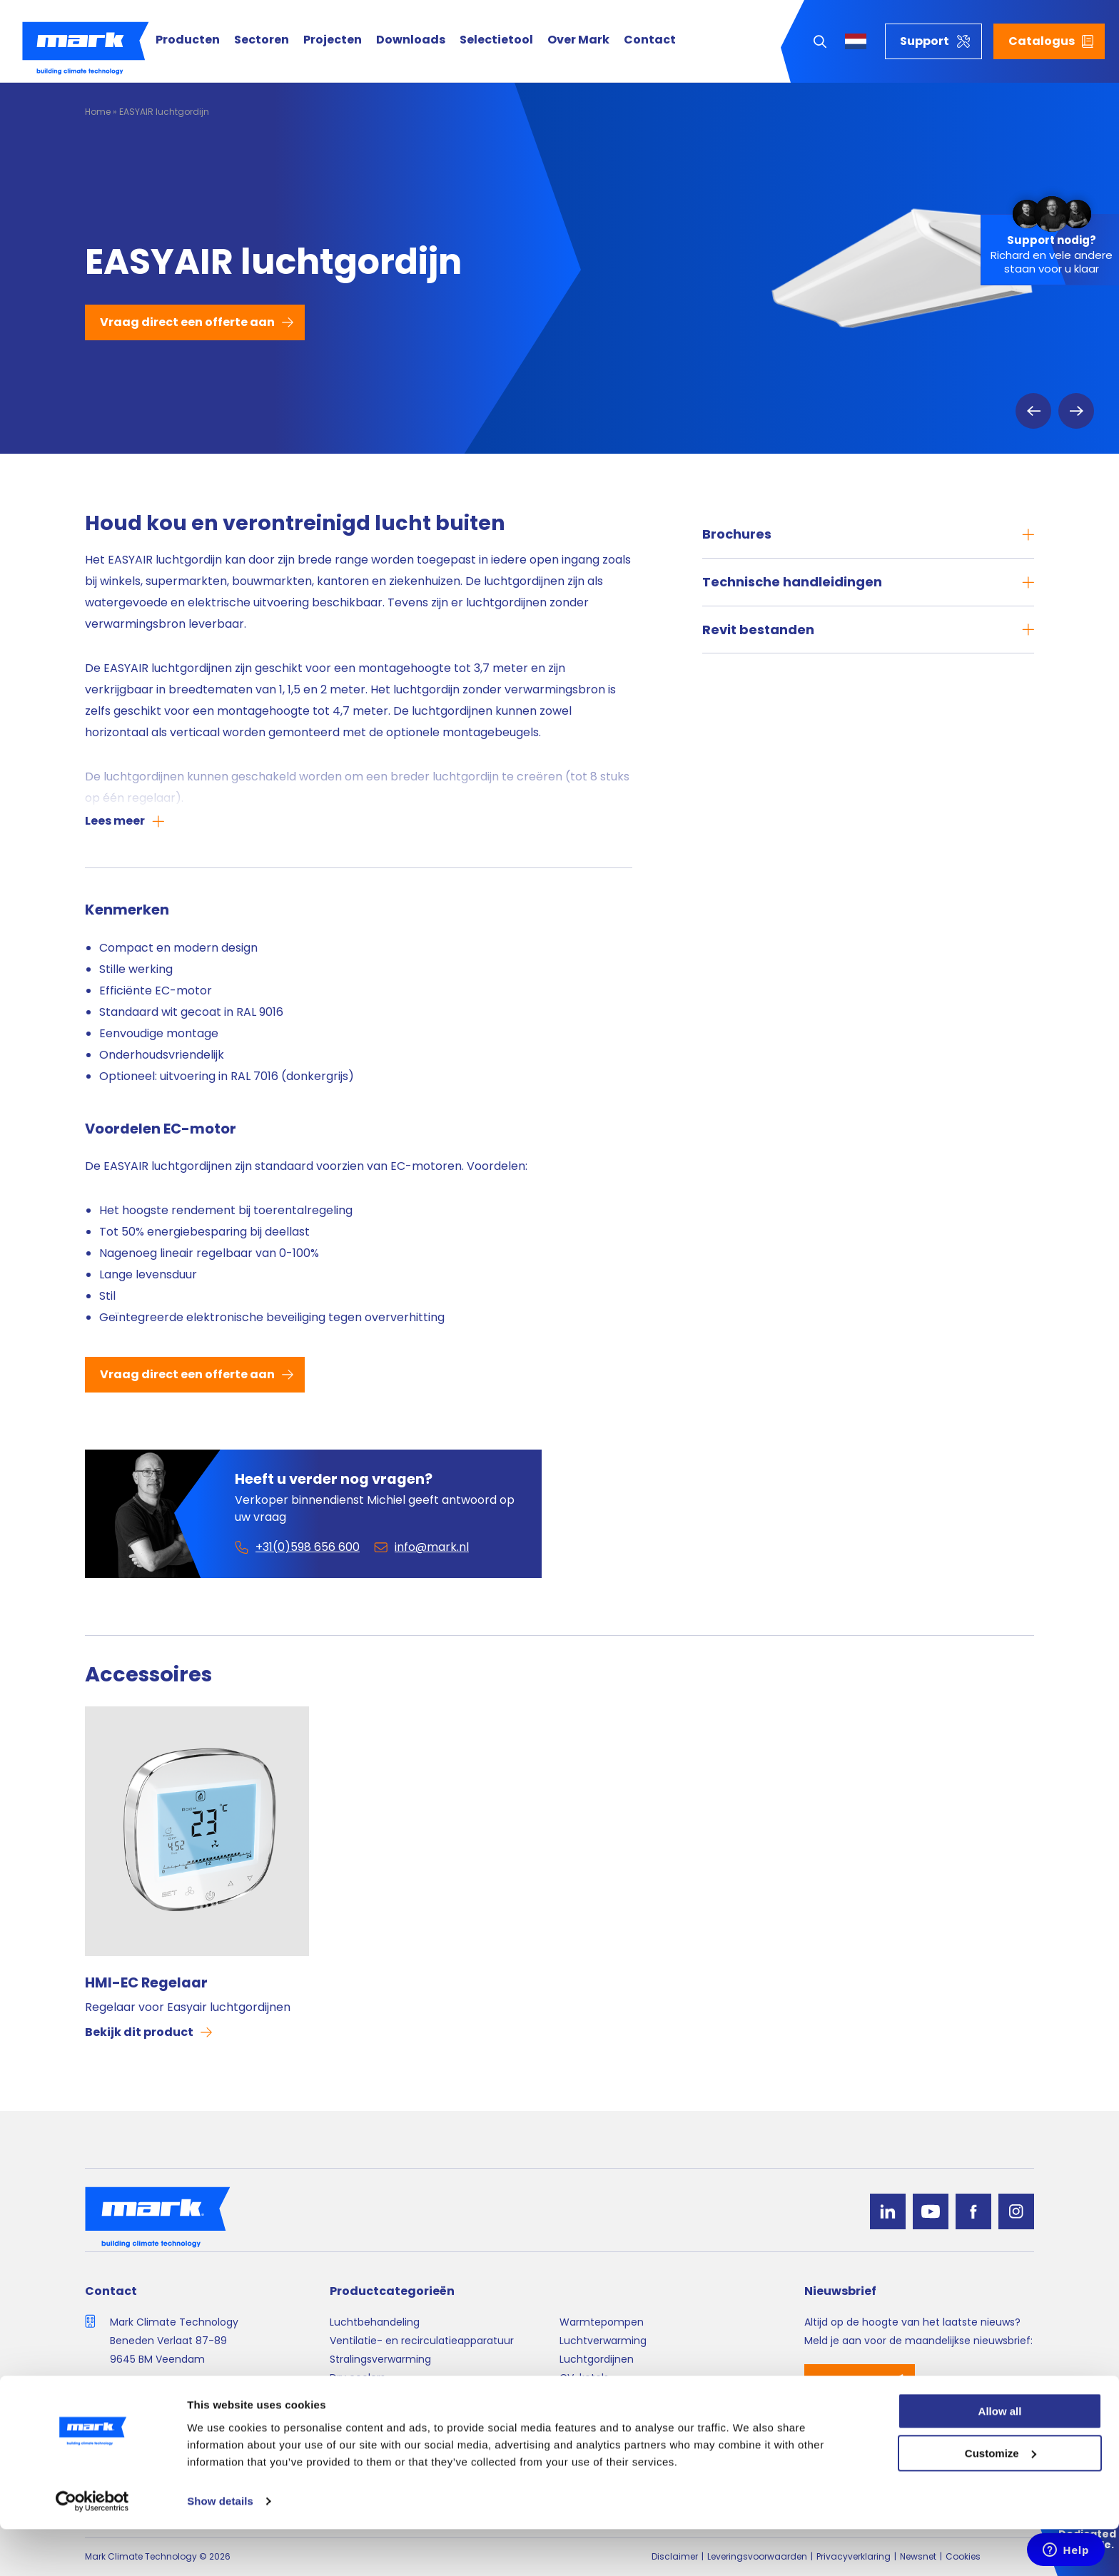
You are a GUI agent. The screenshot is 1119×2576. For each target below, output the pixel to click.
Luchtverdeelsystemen (387, 2397)
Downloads (410, 40)
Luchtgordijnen (597, 2359)
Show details (220, 2548)
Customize (1000, 2500)
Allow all (1000, 2458)
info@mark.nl (143, 2411)
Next (1076, 411)
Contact (650, 40)
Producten (188, 40)
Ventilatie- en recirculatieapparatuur (422, 2340)
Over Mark (578, 40)
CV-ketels (584, 2378)
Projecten (332, 40)
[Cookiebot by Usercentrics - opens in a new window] (92, 2548)
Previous (1033, 411)
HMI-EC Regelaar (146, 1982)
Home (98, 112)
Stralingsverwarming (380, 2359)
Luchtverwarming (603, 2340)
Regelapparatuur (601, 2397)
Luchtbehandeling (375, 2322)
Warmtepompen (602, 2322)
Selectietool (496, 40)
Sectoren (261, 40)
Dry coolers (357, 2378)
